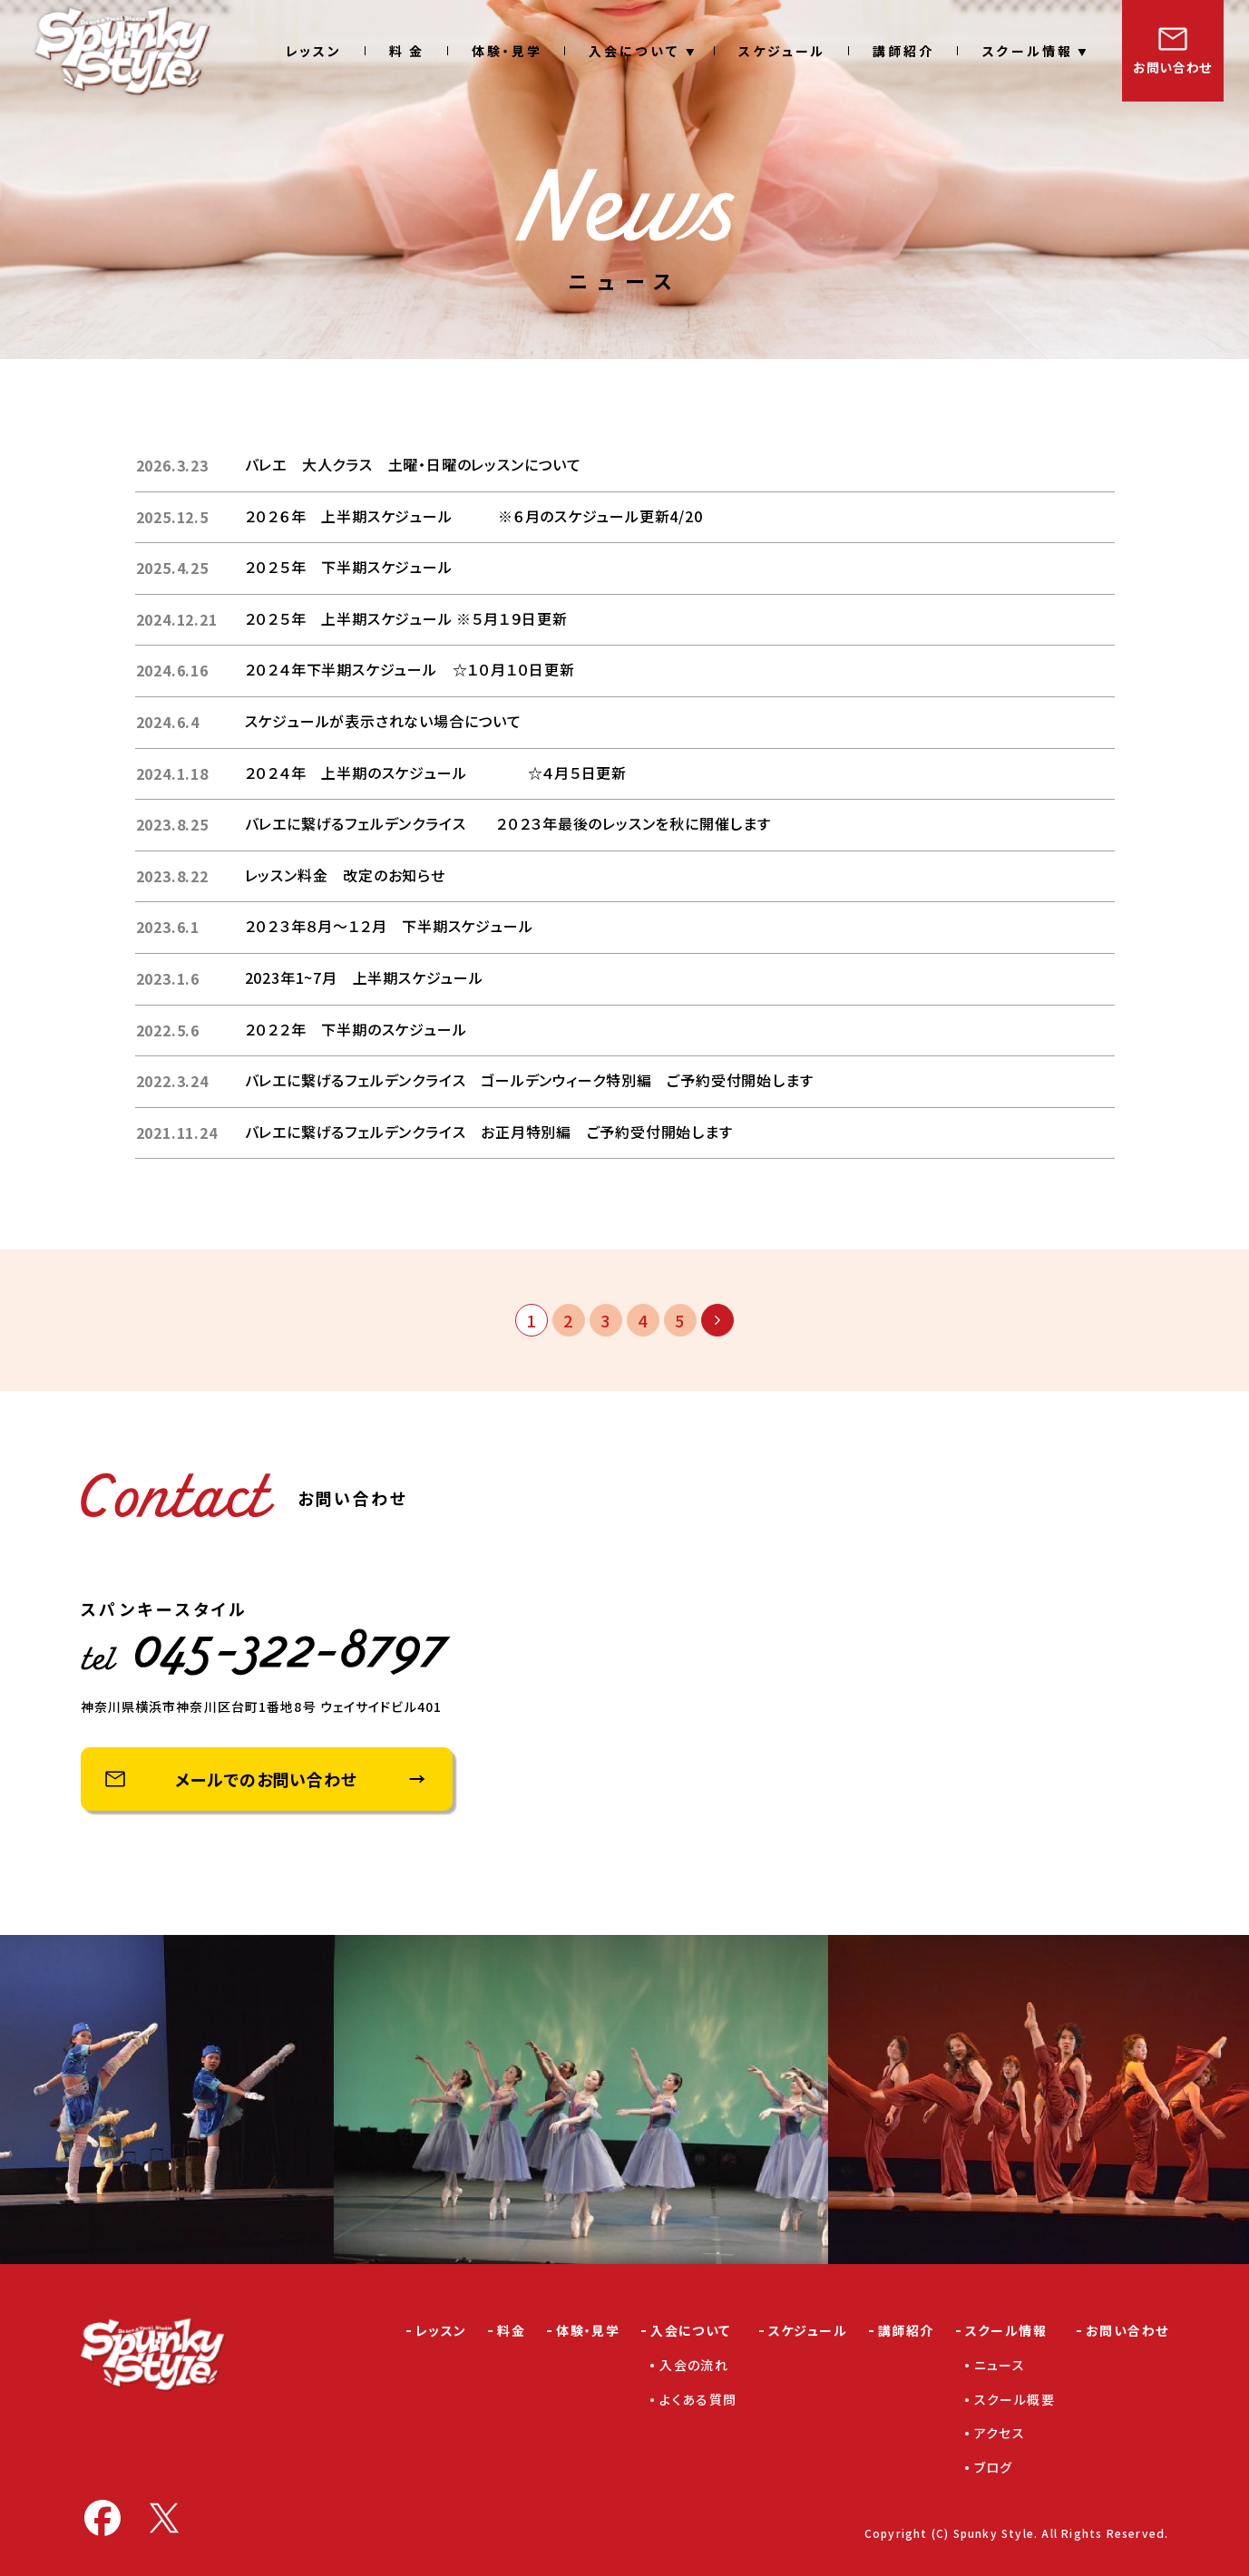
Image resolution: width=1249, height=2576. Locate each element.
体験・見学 (507, 51)
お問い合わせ (1172, 67)
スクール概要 (1014, 2399)
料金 (511, 2330)
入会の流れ (693, 2365)
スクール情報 (1027, 51)
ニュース (1000, 2365)
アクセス (1000, 2433)
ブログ (993, 2467)
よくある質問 (698, 2399)
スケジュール (781, 51)
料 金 (406, 51)
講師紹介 (903, 51)
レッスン (314, 51)
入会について (634, 51)
